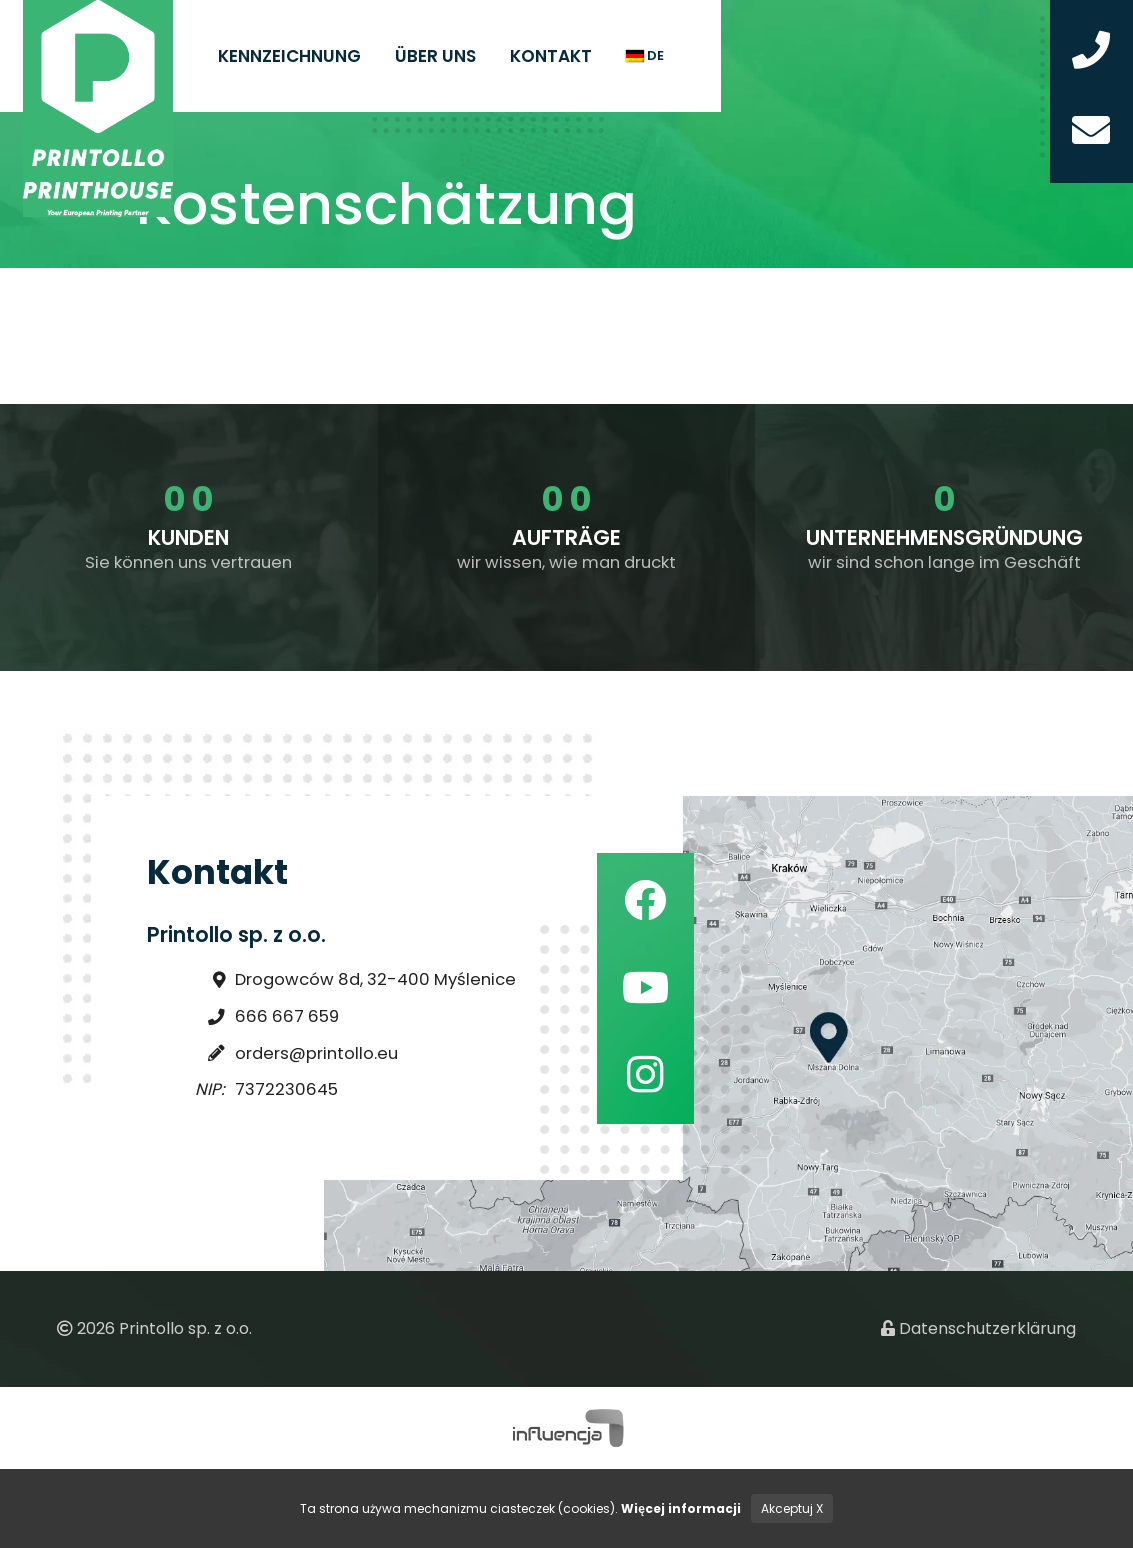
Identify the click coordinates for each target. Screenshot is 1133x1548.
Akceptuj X (792, 1508)
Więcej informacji (681, 1508)
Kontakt (551, 56)
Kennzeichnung (289, 56)
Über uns (435, 56)
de (645, 55)
